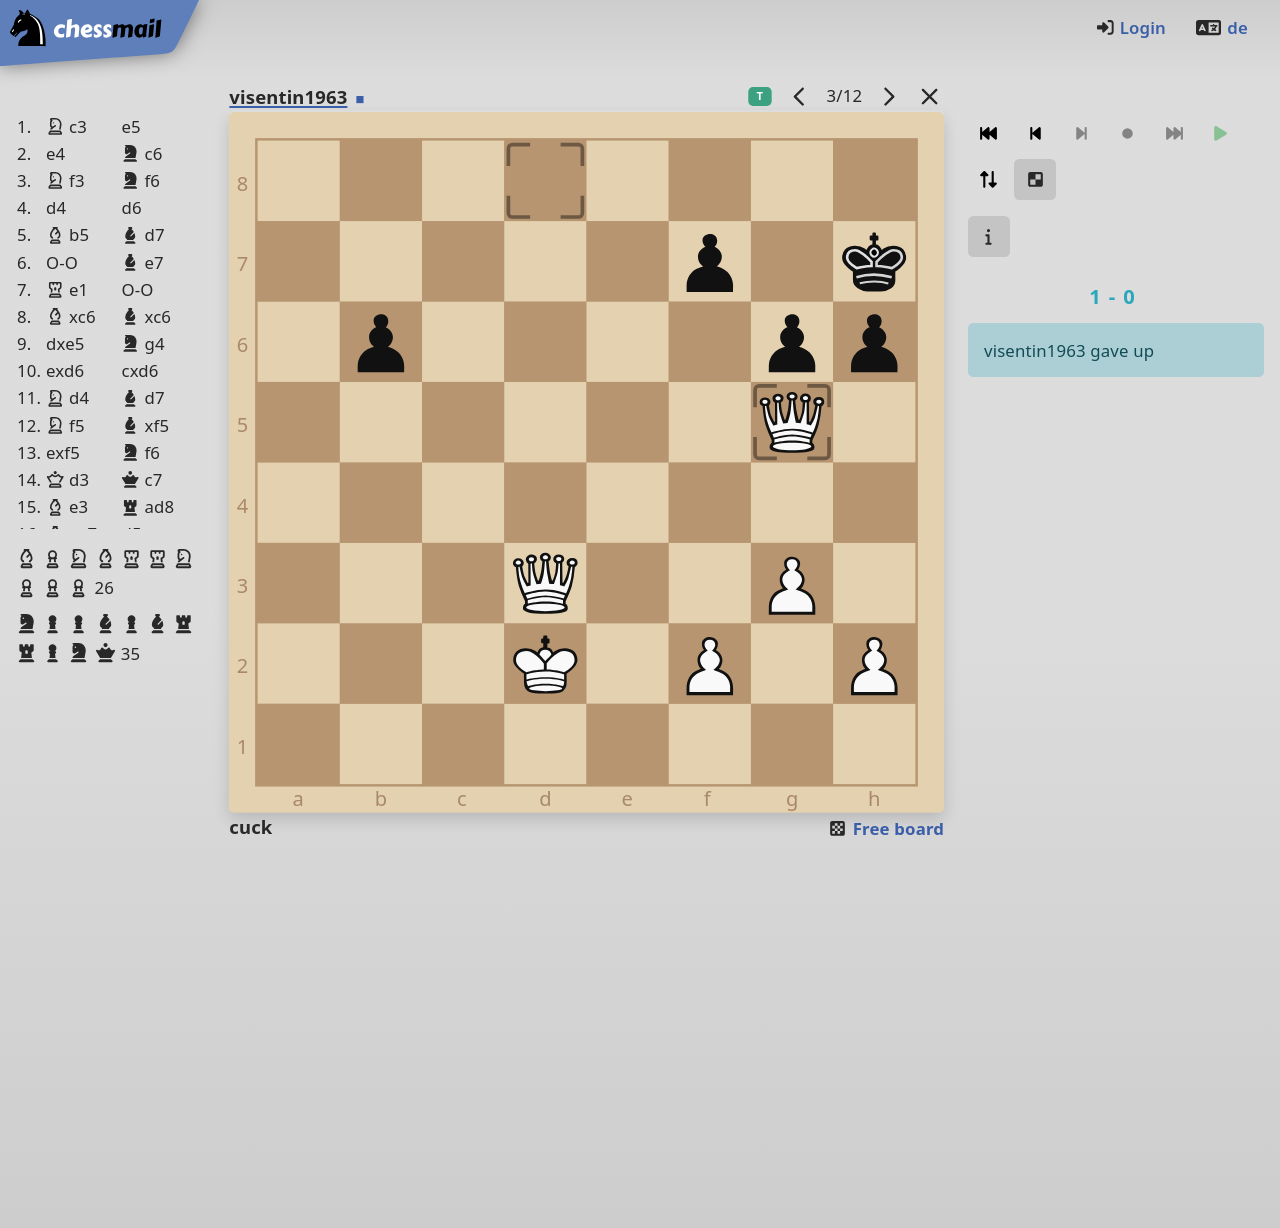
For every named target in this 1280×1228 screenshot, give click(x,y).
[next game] (889, 95)
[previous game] (800, 95)
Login (1130, 27)
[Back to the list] (930, 95)
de (1221, 27)
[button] (29, 559)
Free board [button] (885, 828)
